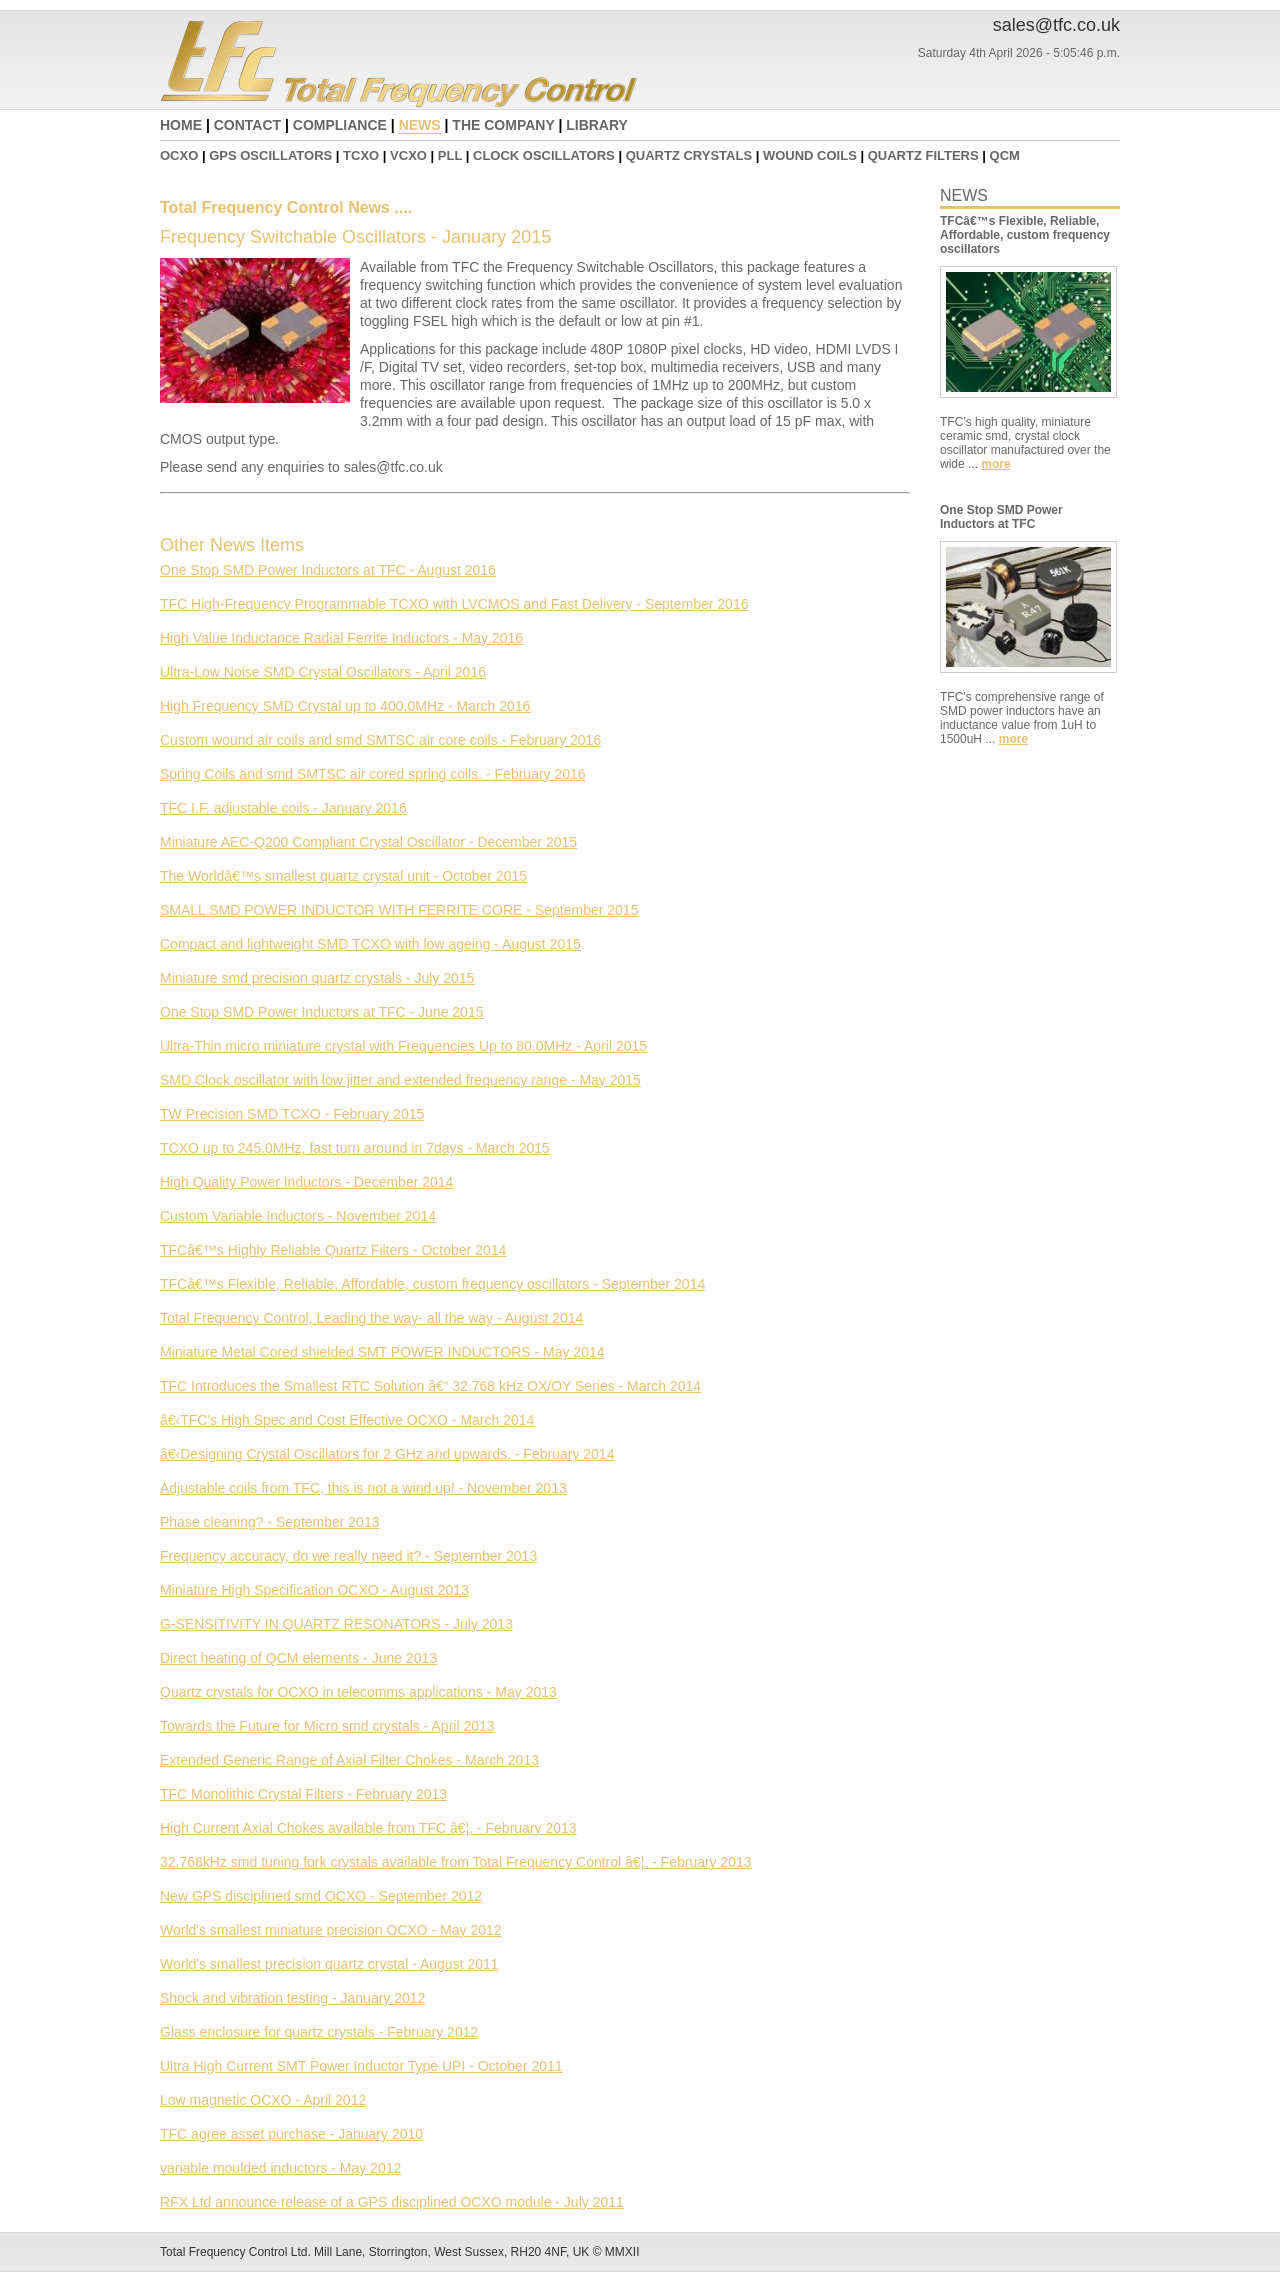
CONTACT (247, 125)
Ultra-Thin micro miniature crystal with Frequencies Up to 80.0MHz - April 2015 (403, 1046)
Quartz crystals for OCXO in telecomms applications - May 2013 (358, 1692)
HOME (181, 125)
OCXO (179, 155)
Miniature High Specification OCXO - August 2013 (314, 1590)
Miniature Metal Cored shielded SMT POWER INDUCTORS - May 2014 (382, 1352)
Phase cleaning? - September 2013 (269, 1522)
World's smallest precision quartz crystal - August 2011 (329, 1964)
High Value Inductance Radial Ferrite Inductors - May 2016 (341, 638)
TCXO (361, 155)
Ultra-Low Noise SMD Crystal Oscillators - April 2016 (323, 672)
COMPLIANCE (340, 125)
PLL (450, 155)
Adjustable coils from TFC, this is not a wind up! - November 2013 (363, 1488)
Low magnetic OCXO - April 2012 (263, 2100)
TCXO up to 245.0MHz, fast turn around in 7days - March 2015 (355, 1148)
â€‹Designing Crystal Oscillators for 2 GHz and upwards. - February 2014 (387, 1454)
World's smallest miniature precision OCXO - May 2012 (331, 1930)
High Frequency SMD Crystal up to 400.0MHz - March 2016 (345, 706)
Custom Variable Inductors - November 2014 (298, 1216)
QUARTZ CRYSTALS (689, 155)
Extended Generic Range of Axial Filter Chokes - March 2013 (349, 1760)
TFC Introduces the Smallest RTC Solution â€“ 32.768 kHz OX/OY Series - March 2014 (430, 1386)
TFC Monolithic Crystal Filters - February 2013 (303, 1794)
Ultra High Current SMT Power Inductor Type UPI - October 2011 (361, 2066)
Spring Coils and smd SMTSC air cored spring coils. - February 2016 (373, 774)
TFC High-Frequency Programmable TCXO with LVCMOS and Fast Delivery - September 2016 (454, 604)
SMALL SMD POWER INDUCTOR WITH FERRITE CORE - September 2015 (399, 910)
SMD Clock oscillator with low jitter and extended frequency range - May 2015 (400, 1080)
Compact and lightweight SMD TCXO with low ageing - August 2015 (370, 944)
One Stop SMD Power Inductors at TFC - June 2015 (321, 1012)
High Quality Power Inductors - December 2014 (306, 1182)
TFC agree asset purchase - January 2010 (291, 2134)
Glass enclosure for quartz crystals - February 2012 (319, 2032)
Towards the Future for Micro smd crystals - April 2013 (327, 1726)
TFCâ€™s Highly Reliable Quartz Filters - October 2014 (333, 1250)
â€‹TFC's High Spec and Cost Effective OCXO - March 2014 (347, 1420)
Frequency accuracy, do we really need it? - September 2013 (348, 1556)
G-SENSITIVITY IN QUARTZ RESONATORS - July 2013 (336, 1624)
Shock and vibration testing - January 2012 (292, 1998)
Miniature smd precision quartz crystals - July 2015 (317, 978)
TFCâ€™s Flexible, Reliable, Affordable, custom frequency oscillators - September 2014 (432, 1284)
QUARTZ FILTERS (923, 155)
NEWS (420, 125)
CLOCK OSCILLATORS (544, 155)
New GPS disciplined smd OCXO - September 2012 (321, 1896)
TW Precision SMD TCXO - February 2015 (292, 1114)
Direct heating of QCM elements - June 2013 (298, 1658)
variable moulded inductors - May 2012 (280, 2168)
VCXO (408, 155)
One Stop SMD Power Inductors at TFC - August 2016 (328, 570)
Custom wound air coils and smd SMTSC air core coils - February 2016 (380, 740)
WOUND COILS (810, 155)
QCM (1005, 155)
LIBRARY (597, 125)
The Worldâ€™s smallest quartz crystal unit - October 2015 (343, 876)
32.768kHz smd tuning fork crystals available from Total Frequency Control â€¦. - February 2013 (456, 1862)
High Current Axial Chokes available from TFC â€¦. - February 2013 (368, 1828)
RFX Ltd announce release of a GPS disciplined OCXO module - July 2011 (392, 2202)
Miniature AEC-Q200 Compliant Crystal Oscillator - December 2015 (368, 842)
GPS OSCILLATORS (270, 155)
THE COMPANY (503, 125)
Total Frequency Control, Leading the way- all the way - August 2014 (371, 1318)
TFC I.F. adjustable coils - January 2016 (283, 808)
